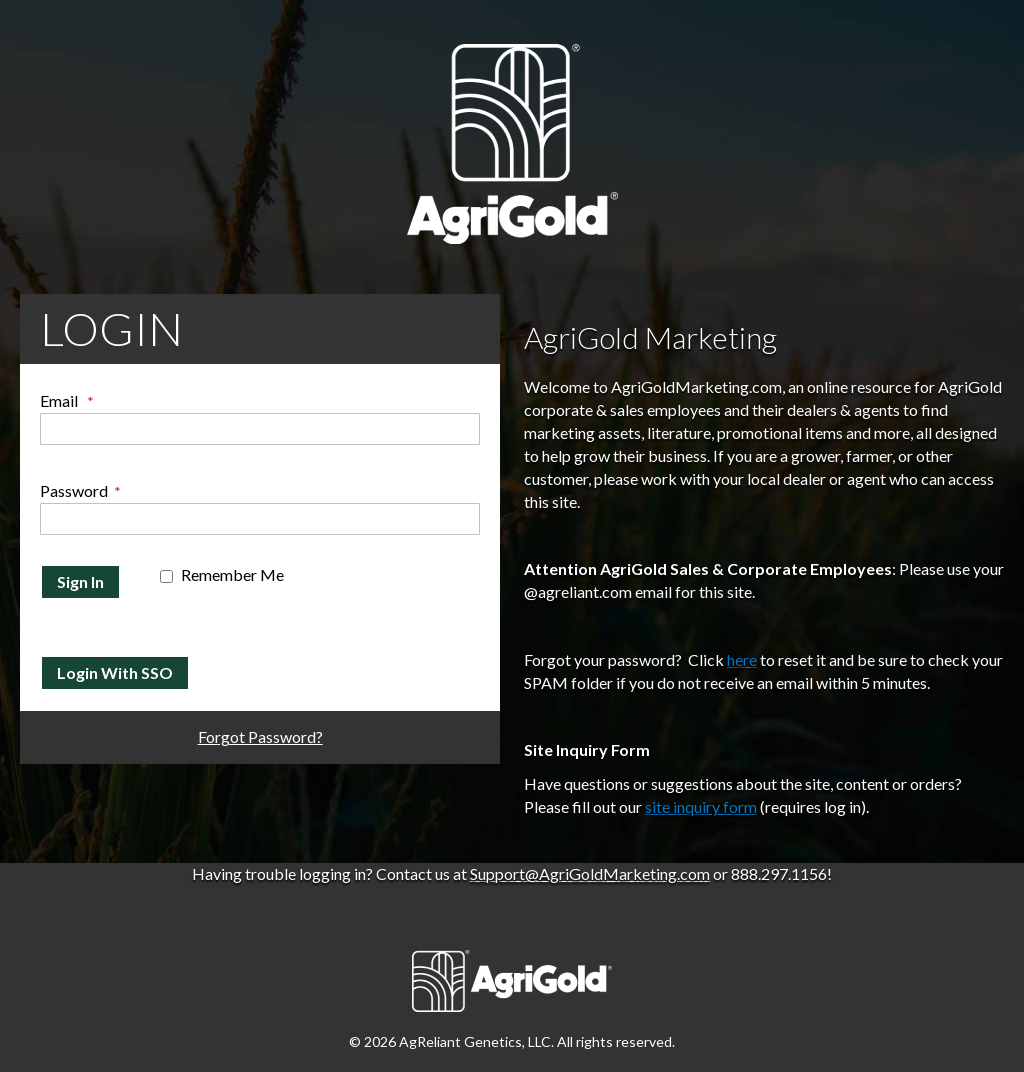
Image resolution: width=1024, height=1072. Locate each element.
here (742, 659)
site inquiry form (701, 806)
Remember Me (232, 574)
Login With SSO (115, 672)
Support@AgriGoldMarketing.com (590, 873)
